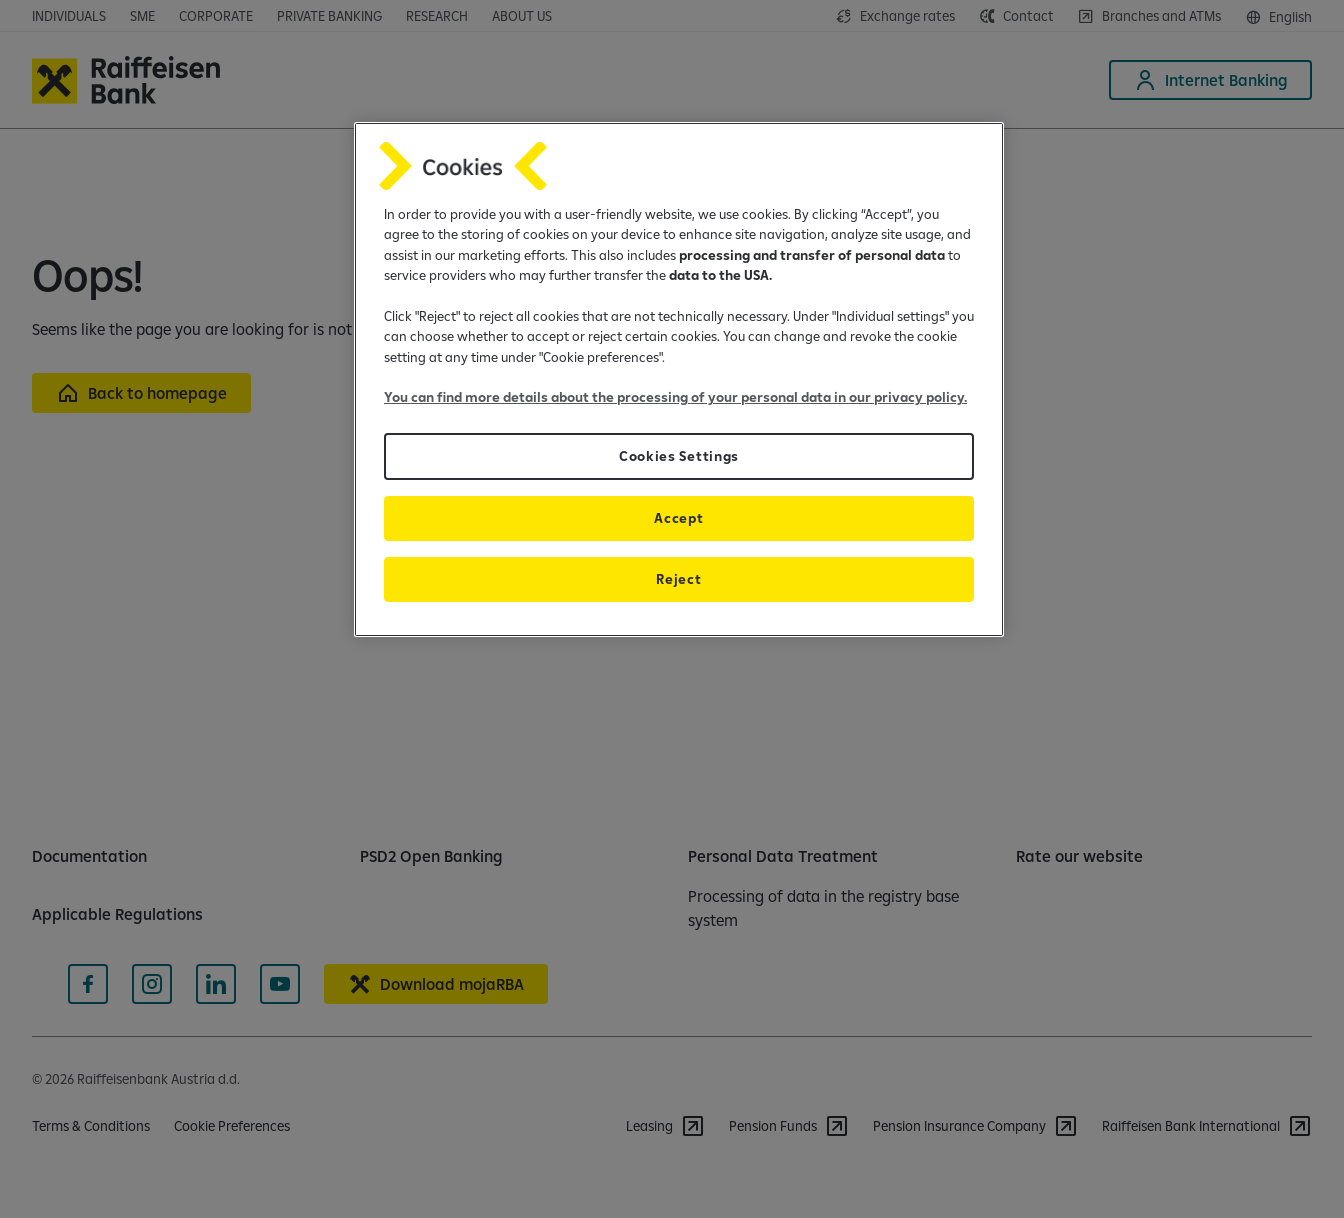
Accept (678, 518)
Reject (678, 579)
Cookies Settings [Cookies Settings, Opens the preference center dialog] (679, 456)
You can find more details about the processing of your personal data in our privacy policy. (675, 397)
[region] (679, 379)
